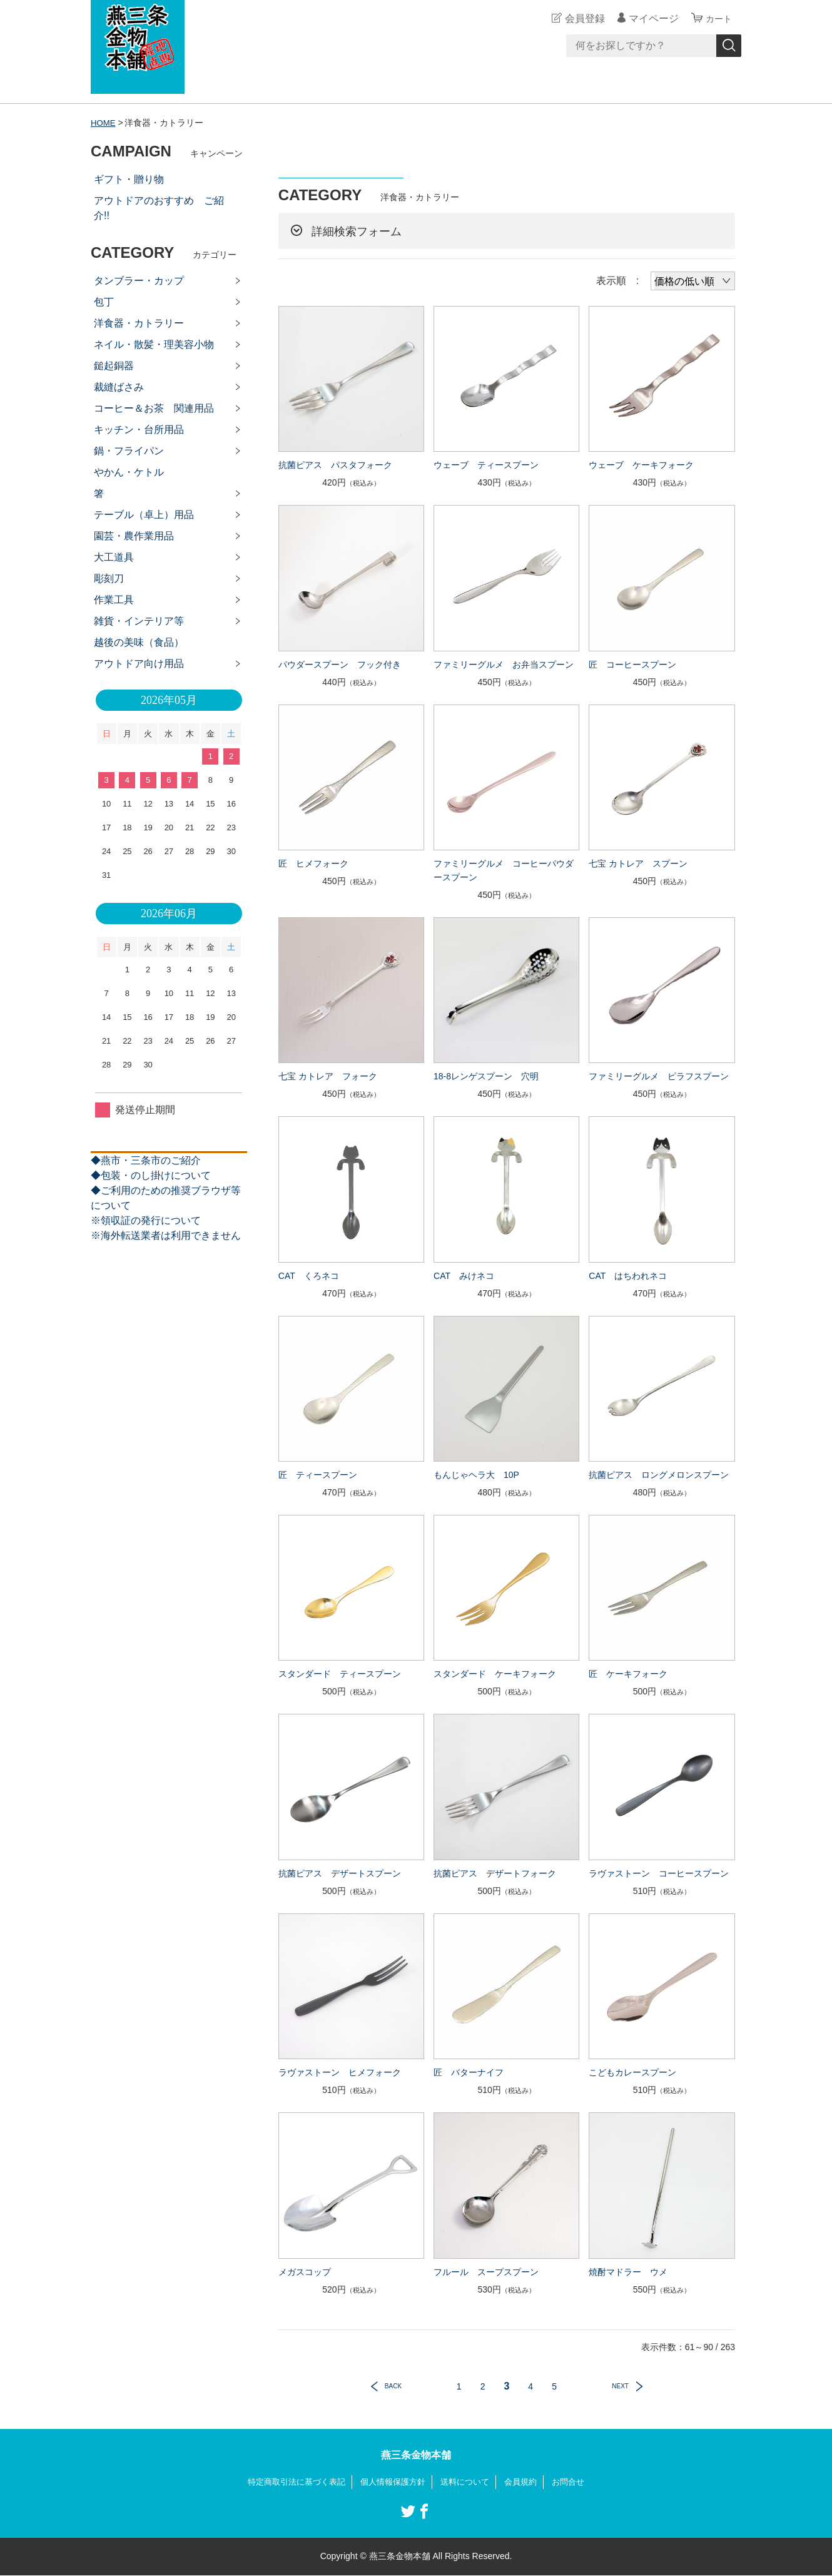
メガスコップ (304, 2272)
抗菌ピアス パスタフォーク (335, 465)
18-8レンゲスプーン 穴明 (486, 1076)
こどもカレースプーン (632, 2072)
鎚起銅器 (114, 365)
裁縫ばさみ (119, 387)
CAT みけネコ (464, 1276)
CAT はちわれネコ (628, 1276)
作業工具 (114, 599)
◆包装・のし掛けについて (151, 1175)
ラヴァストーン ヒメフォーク (339, 2072)
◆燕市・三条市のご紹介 (146, 1160)
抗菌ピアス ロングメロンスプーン (659, 1475)
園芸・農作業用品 (134, 536)
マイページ (650, 18)
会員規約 (527, 2482)
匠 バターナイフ (469, 2072)
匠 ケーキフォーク (628, 1674)
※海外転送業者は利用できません (166, 1235)
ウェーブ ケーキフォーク (641, 465)
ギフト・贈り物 (129, 179)
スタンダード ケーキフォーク (495, 1674)
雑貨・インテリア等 (139, 621)
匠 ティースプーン (317, 1475)
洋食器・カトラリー (139, 323)
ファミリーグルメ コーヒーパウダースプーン (504, 870)
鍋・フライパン (129, 450)
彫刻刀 (109, 578)
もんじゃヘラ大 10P (476, 1475)
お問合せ (577, 2482)
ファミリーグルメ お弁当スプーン (504, 664)
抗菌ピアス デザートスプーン (339, 1873)
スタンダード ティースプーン (339, 1674)
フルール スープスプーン (486, 2272)
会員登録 (581, 18)
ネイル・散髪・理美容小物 (154, 344)
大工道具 (114, 557)
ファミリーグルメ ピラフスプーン (659, 1076)
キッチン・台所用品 (139, 429)
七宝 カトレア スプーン (638, 863)
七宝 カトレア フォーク (327, 1076)
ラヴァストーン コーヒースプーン (659, 1873)
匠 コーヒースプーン (632, 664)
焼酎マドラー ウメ (628, 2272)
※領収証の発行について (146, 1220)
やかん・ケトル (129, 472)
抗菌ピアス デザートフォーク (495, 1873)
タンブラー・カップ (139, 280)
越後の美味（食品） (139, 642)
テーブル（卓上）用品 (144, 514)
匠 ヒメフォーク (313, 863)
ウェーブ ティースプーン (486, 465)
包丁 (104, 302)
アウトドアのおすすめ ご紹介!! (159, 208)
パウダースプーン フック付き (339, 664)
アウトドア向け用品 (139, 663)
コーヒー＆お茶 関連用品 (154, 408)
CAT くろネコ (308, 1276)
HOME (104, 123)
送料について (468, 2482)
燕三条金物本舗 (416, 2455)
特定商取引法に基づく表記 (289, 2482)
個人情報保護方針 (392, 2482)
